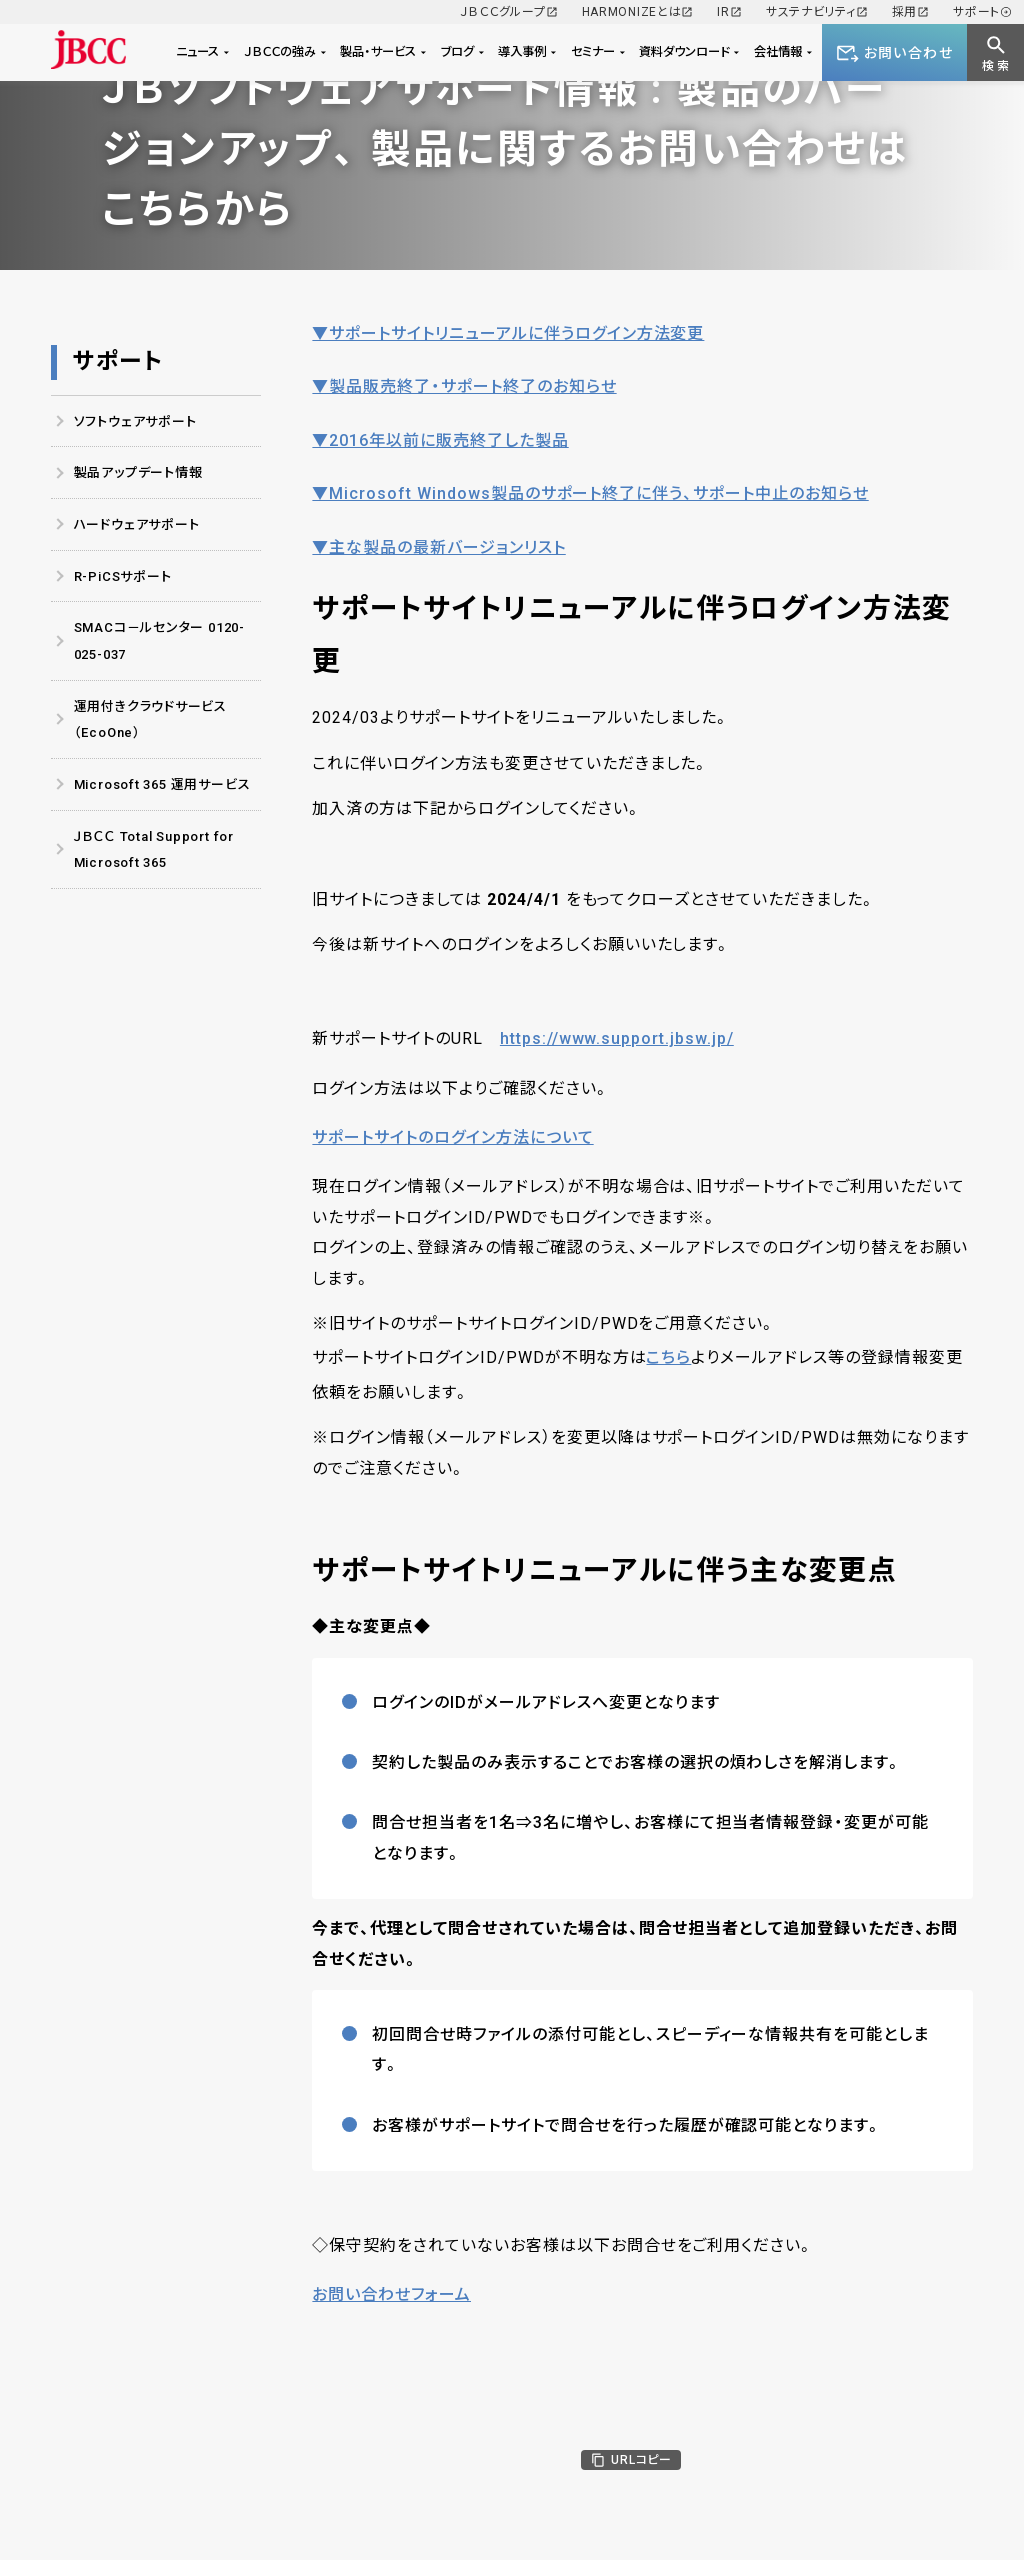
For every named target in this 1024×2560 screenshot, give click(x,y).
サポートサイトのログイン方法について (452, 1137)
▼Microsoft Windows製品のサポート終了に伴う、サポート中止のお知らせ (590, 493)
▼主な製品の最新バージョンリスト (438, 547)
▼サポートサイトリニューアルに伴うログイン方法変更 (508, 333)
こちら (668, 1357)
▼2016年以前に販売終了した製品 (440, 440)
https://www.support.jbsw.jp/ (617, 1038)
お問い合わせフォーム (391, 2294)
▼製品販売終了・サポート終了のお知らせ (464, 386)
